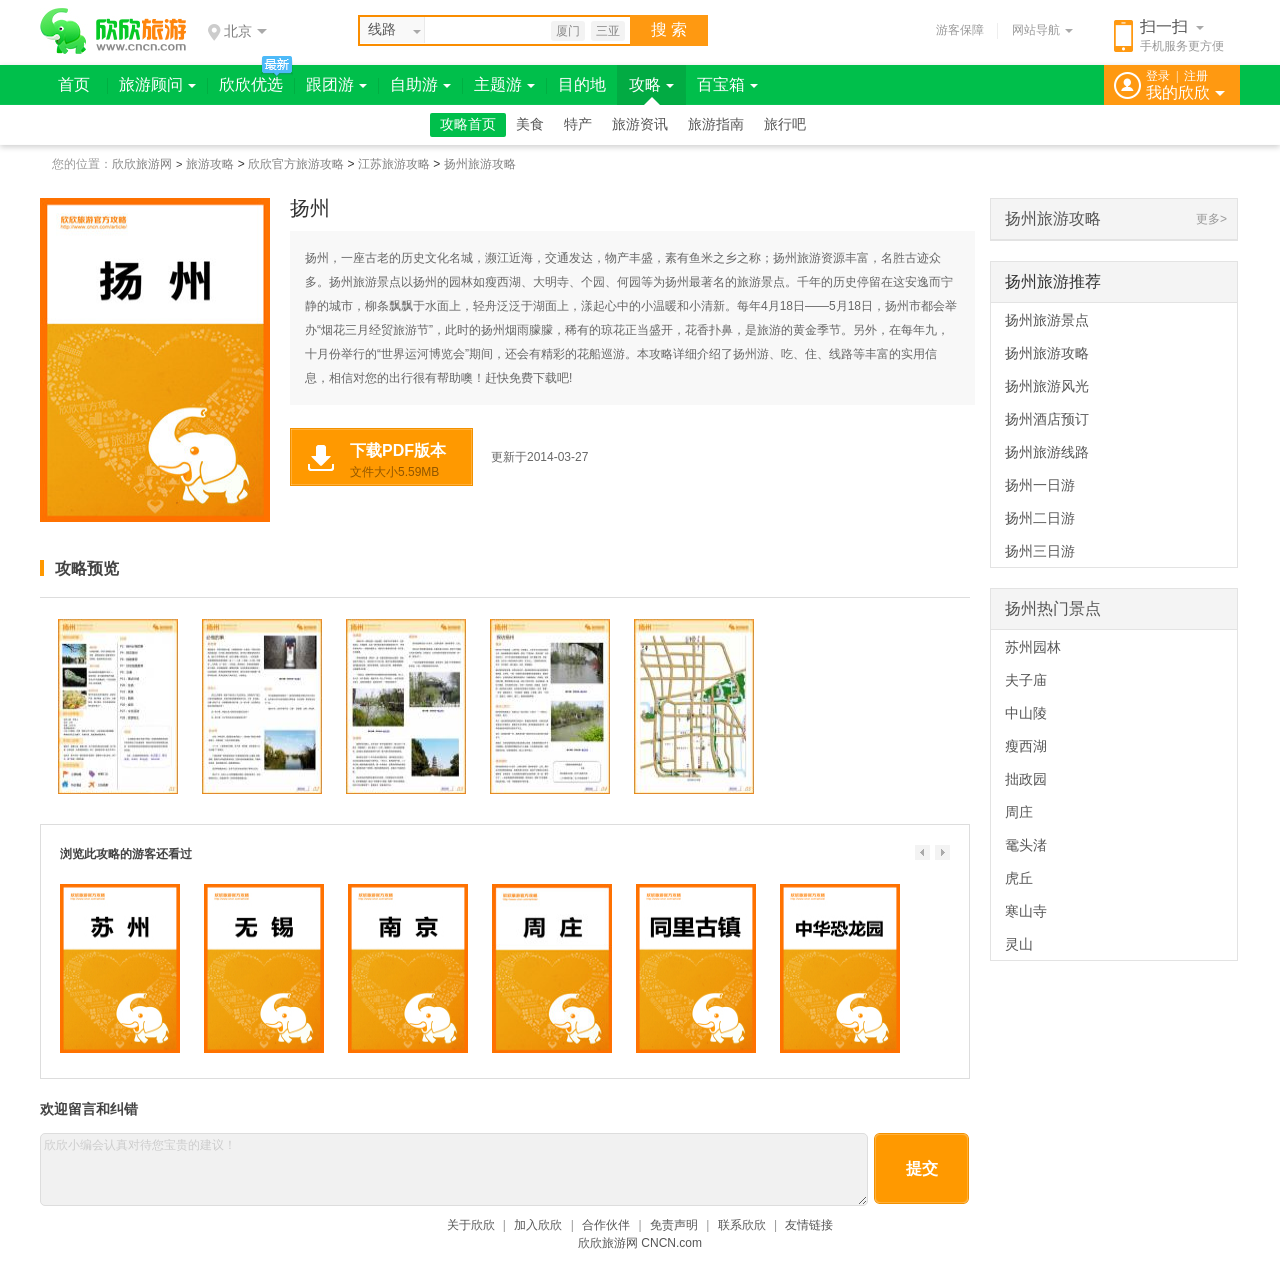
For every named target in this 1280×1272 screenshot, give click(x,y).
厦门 (568, 31)
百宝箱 (727, 84)
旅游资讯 (640, 124)
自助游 (420, 84)
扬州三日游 (1040, 551)
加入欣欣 (538, 1225)
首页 (74, 84)
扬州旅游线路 (1047, 452)
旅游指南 (716, 124)
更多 (1208, 219)
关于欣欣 (471, 1225)
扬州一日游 (1040, 485)
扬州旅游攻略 (480, 164)
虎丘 (1019, 878)
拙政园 (1026, 779)
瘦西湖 (1026, 746)
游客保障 (960, 30)
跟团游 (336, 84)
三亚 (608, 31)
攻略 (651, 84)
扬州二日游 (1040, 518)
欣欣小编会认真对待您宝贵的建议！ (454, 1169)
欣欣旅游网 (142, 164)
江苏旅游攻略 (394, 164)
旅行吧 (785, 124)
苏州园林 (1033, 647)
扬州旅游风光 (1047, 386)
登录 (1158, 76)
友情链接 (809, 1225)
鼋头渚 (1026, 845)
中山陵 (1026, 713)
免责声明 (674, 1225)
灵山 (1019, 944)
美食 (530, 124)
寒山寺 (1026, 911)
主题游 (504, 84)
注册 (1196, 76)
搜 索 (669, 29)
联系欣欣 (742, 1225)
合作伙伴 (606, 1225)
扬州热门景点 (1053, 608)
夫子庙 (1026, 680)
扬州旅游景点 (1047, 320)
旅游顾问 (157, 84)
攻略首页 (468, 124)
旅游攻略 (210, 164)
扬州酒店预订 (1047, 419)
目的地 (582, 84)
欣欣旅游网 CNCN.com (640, 1243)
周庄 (1019, 812)
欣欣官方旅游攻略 (296, 164)
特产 (578, 124)
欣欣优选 (251, 84)
